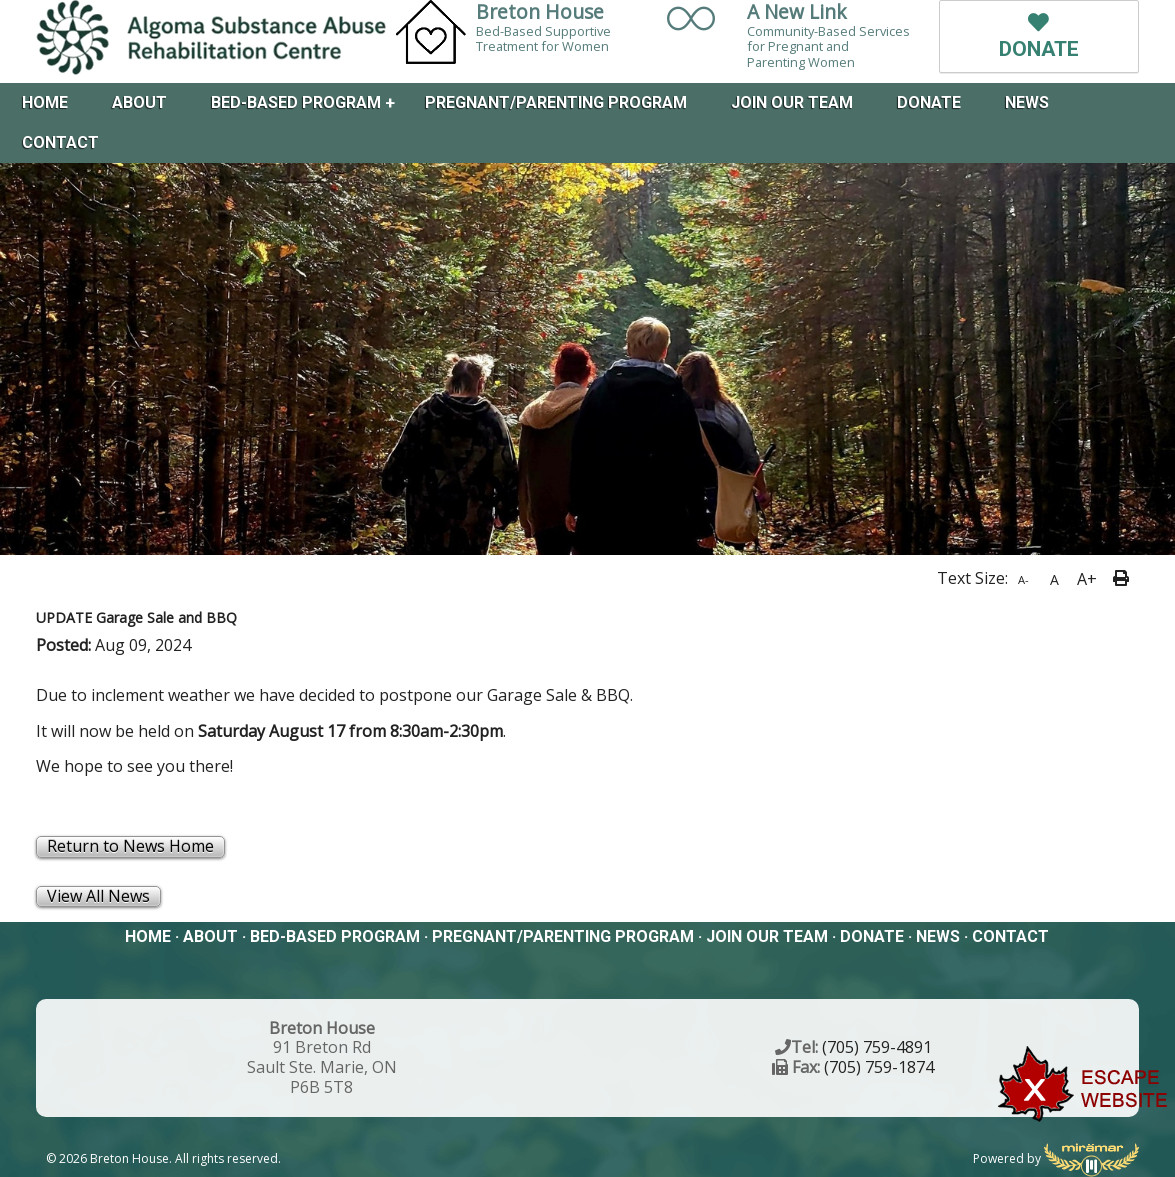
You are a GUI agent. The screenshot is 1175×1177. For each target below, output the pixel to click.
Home (45, 102)
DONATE (1039, 37)
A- (1023, 579)
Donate (929, 102)
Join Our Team (792, 102)
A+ (1087, 579)
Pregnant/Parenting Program (556, 102)
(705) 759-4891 (877, 1047)
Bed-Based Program (296, 102)
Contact (60, 142)
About (139, 102)
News (1027, 102)
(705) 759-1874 (879, 1067)
